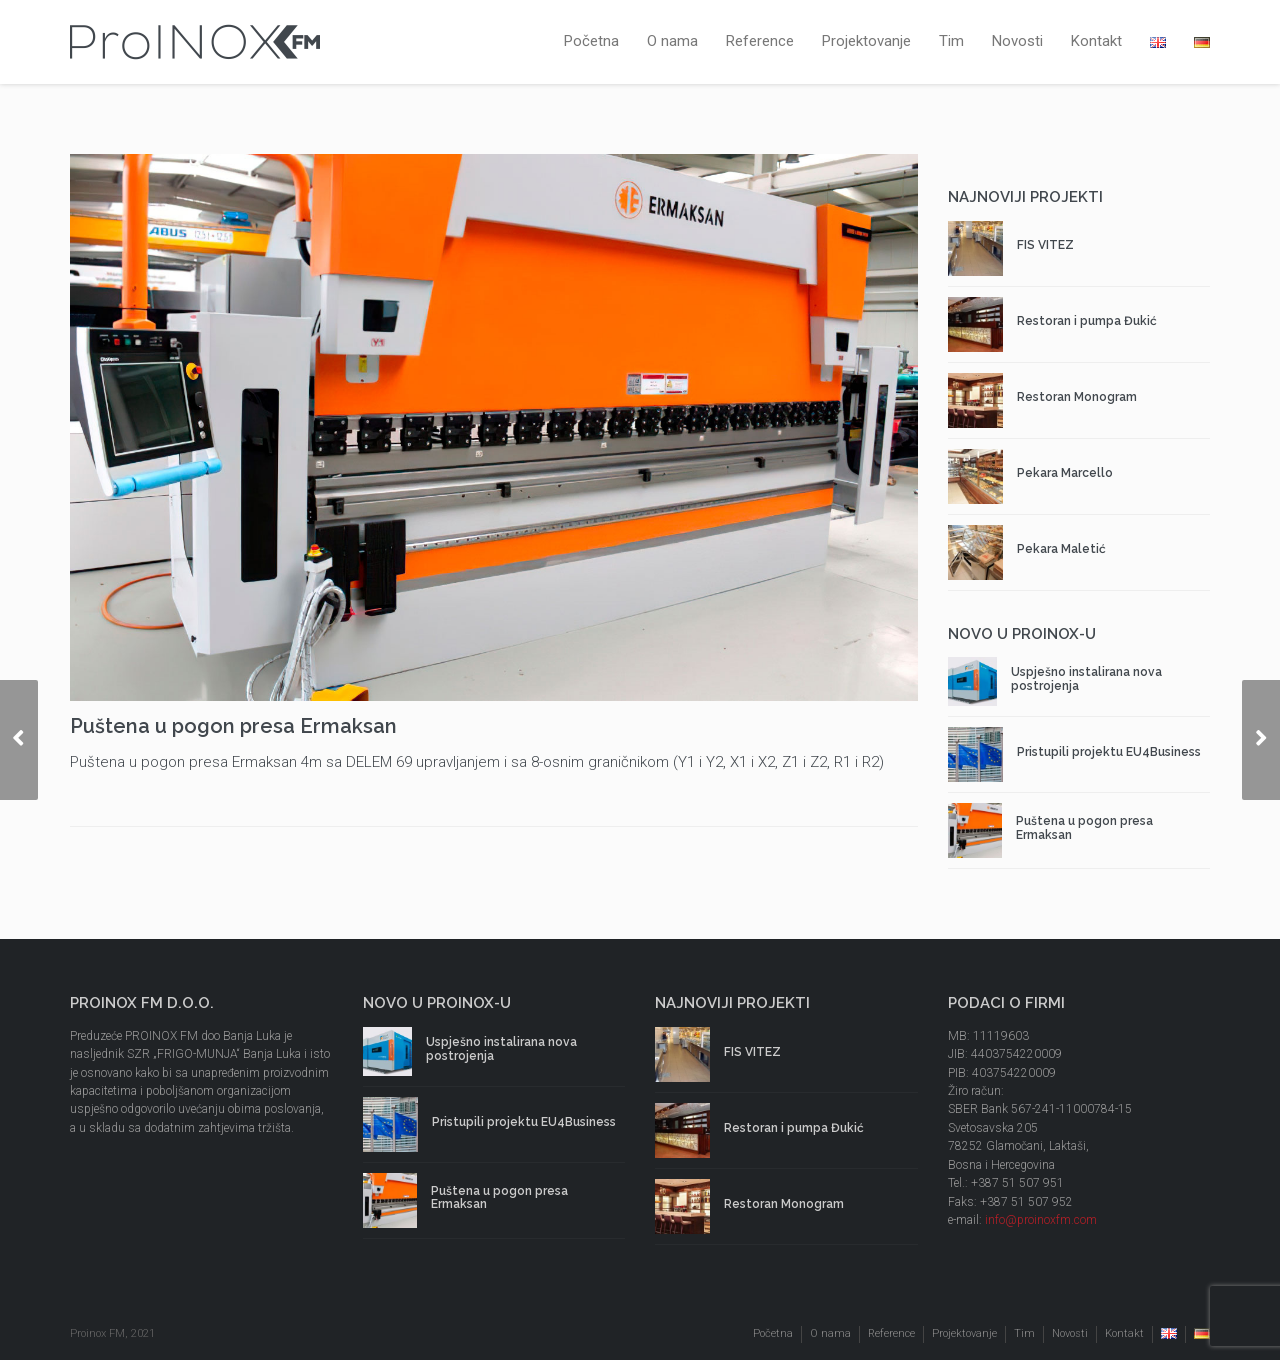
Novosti (1017, 41)
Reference (760, 41)
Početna (591, 41)
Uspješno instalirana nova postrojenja (1086, 678)
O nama (672, 41)
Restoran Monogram (1077, 397)
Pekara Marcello (1065, 473)
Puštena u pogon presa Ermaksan (1084, 827)
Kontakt (1096, 41)
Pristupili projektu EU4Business (1109, 752)
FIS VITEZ (1045, 245)
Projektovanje (866, 41)
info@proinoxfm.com (1041, 1220)
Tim (951, 41)
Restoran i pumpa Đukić (1087, 321)
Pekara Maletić (1061, 549)
